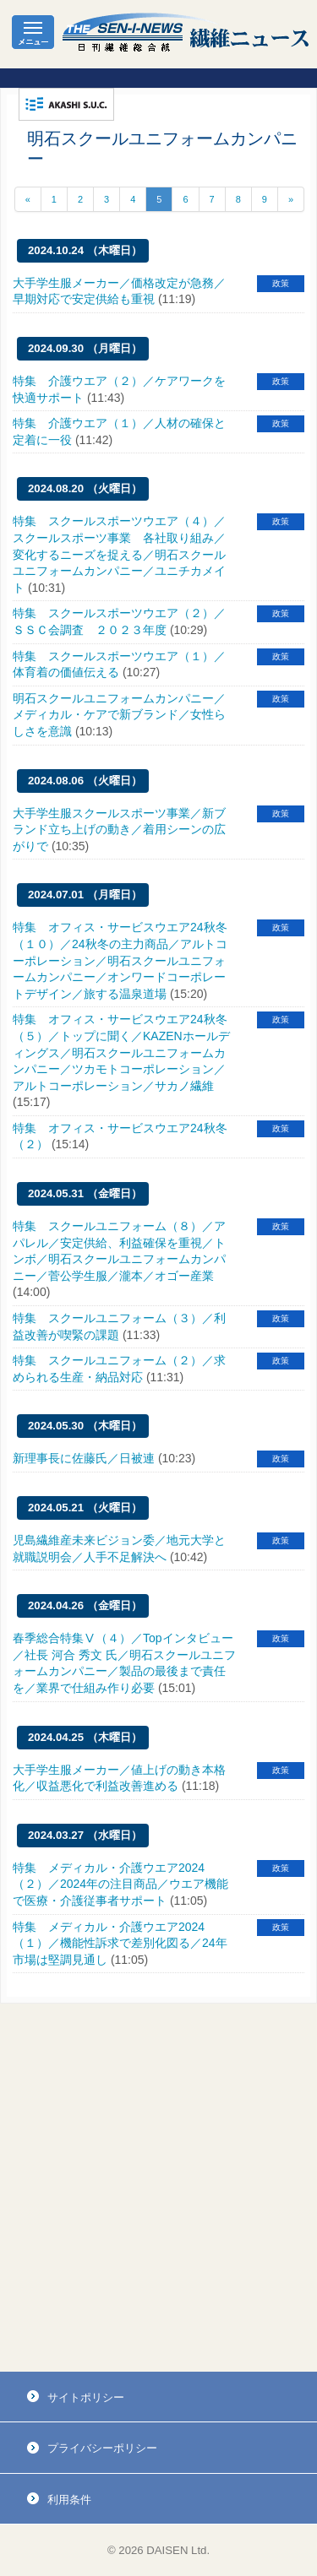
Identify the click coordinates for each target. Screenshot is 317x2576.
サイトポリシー (85, 2397)
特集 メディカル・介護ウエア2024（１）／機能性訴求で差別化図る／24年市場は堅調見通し (120, 1943)
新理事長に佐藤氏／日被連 (84, 1458)
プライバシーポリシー (102, 2448)
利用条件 (69, 2499)
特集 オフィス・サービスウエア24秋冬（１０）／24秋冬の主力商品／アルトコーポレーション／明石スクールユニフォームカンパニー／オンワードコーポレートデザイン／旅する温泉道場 (120, 960)
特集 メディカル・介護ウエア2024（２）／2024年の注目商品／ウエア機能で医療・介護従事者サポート (120, 1884)
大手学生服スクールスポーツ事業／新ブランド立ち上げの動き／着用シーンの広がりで (119, 829)
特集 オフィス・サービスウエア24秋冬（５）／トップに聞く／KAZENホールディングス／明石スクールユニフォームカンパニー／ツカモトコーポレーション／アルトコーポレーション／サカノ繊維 (121, 1052)
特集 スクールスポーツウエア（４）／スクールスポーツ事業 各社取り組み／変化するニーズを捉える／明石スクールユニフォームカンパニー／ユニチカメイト (119, 554)
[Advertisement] (158, 2188)
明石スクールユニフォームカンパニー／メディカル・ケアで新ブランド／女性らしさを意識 (119, 714)
